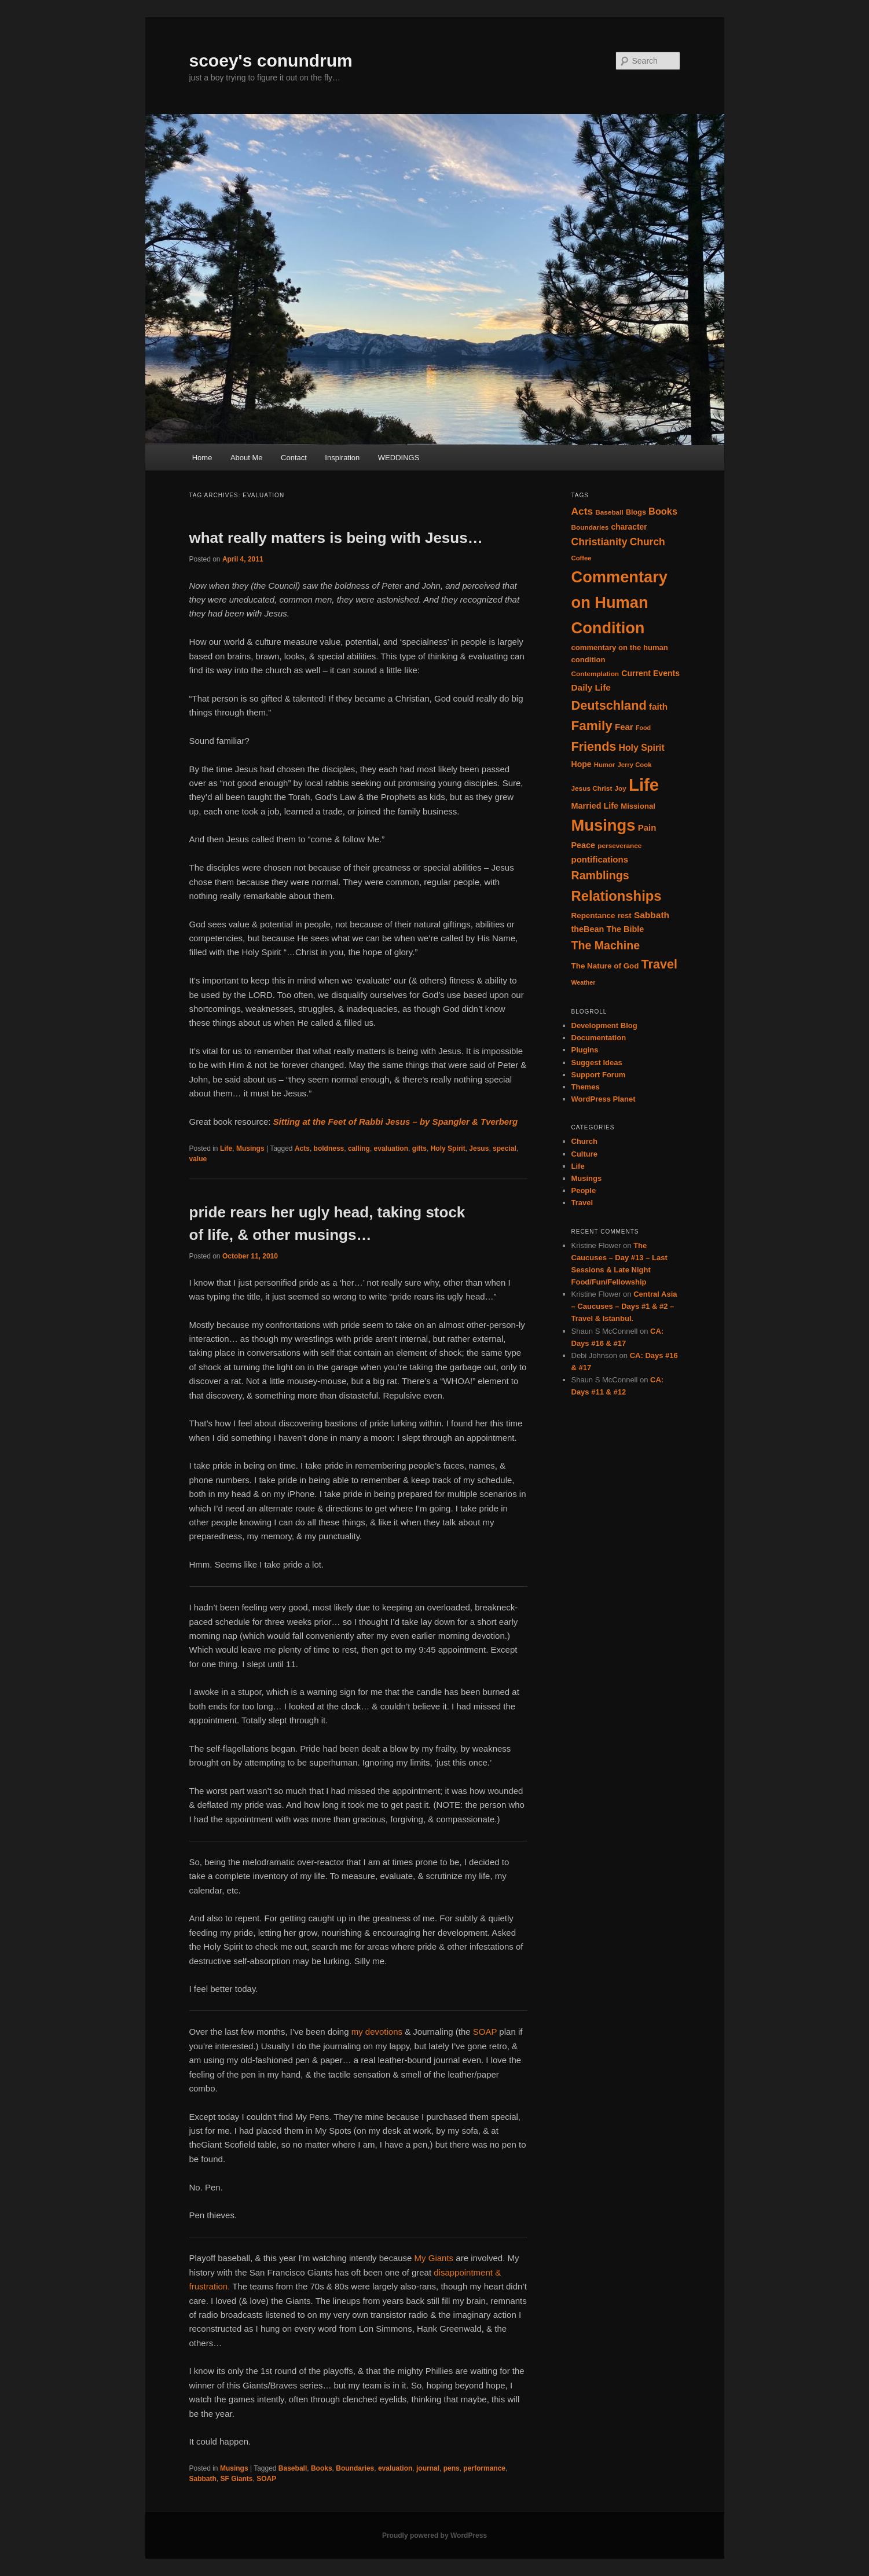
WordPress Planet (603, 1099)
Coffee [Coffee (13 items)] (581, 558)
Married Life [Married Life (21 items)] (595, 805)
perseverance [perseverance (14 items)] (619, 846)
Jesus (479, 1148)
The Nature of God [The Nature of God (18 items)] (605, 966)
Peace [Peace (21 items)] (583, 845)
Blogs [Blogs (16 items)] (636, 512)
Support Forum (598, 1074)
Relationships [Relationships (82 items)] (616, 896)
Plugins (585, 1049)
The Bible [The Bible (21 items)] (625, 929)
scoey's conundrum (271, 60)
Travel (582, 1202)
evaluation (391, 1148)
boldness (329, 1148)
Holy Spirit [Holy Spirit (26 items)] (641, 748)
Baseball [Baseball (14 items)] (609, 512)
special (504, 1148)
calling (359, 1148)
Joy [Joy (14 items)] (620, 788)
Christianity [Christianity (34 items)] (599, 542)
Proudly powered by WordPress (434, 2535)
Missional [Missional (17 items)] (638, 806)
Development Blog (604, 1025)
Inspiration (342, 457)
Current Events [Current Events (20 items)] (650, 673)
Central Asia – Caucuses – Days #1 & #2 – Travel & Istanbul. (624, 1306)
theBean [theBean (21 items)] (587, 929)
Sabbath (203, 2479)
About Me (246, 457)
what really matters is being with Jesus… (336, 537)
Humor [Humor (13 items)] (604, 764)
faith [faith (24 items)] (658, 706)
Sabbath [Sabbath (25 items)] (651, 915)
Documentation (598, 1037)
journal (427, 2468)
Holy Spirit (448, 1148)
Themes (585, 1086)
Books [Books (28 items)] (662, 511)
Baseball (292, 2468)
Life (226, 1148)
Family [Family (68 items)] (592, 725)
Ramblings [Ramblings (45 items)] (600, 875)
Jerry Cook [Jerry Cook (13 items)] (634, 764)
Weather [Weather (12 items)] (583, 982)
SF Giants (237, 2479)
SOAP (484, 2031)
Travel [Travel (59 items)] (659, 964)
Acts (302, 1148)
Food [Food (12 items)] (643, 727)
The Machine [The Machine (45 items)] (605, 945)
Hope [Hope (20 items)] (581, 764)
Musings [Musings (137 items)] (603, 825)
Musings (250, 1148)
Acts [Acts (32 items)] (582, 511)
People (583, 1190)
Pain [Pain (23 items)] (647, 827)
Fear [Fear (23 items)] (624, 727)
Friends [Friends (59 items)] (594, 747)
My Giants (434, 2258)
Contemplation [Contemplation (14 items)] (595, 674)
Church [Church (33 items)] (647, 542)
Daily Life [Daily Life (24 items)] (591, 687)
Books (321, 2468)
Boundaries (355, 2468)
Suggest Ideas (596, 1062)
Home (202, 457)
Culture (584, 1154)
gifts (419, 1148)
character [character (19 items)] (629, 527)
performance (484, 2468)
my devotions (376, 2031)
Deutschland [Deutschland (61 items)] (609, 705)
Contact (294, 457)
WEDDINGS (399, 457)
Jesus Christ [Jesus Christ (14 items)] (592, 788)
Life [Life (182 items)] (644, 784)
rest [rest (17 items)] (625, 915)
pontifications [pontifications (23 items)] (600, 859)
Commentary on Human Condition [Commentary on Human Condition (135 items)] (619, 602)
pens (451, 2468)
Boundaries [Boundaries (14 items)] (590, 527)
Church (584, 1141)
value (198, 1159)
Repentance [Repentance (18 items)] (593, 915)
